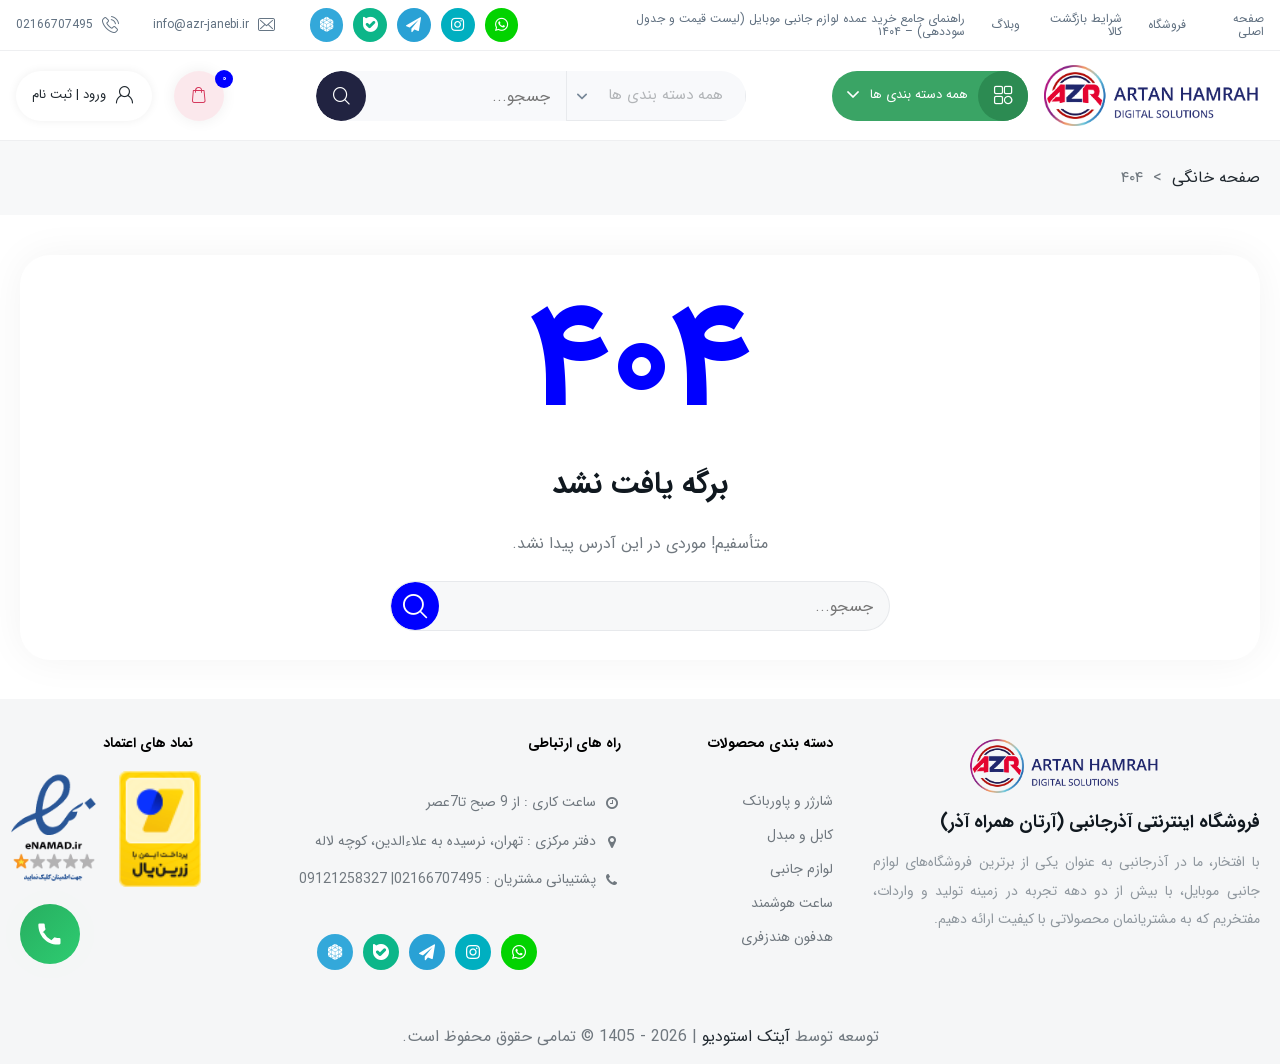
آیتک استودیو (746, 1036)
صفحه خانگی (1216, 177)
